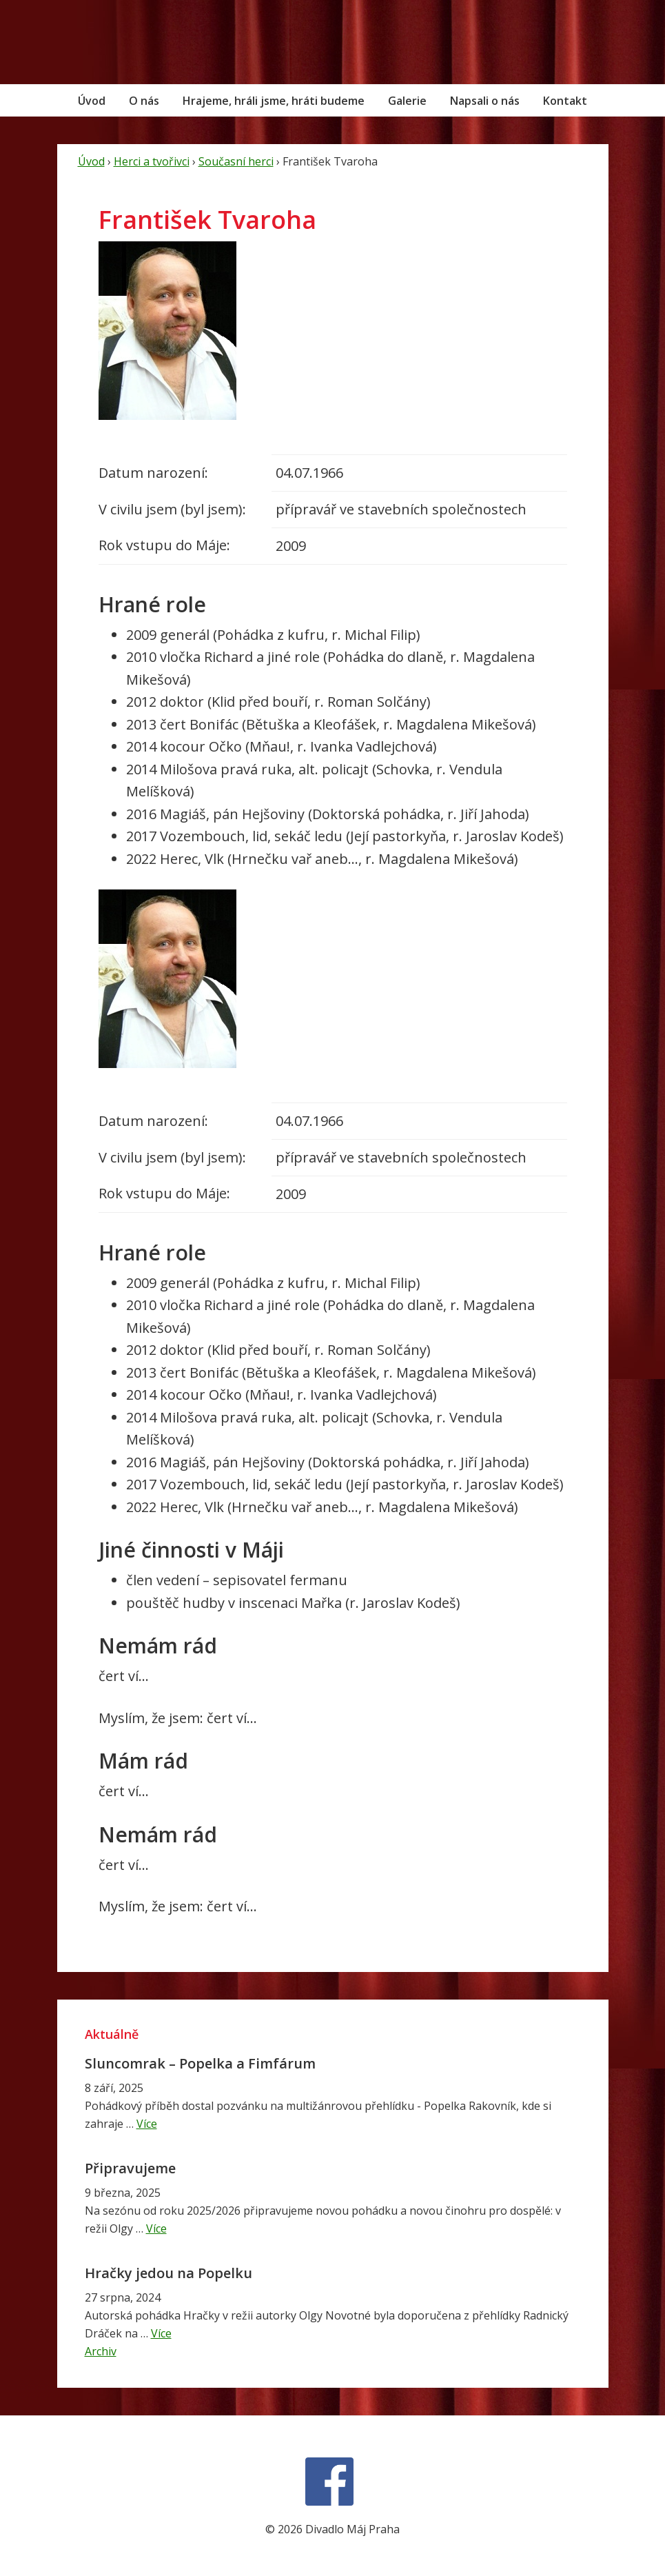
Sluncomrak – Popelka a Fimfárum (200, 2063)
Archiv (100, 2351)
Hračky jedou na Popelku (168, 2273)
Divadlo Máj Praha (150, 42)
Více (146, 2123)
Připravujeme (130, 2168)
